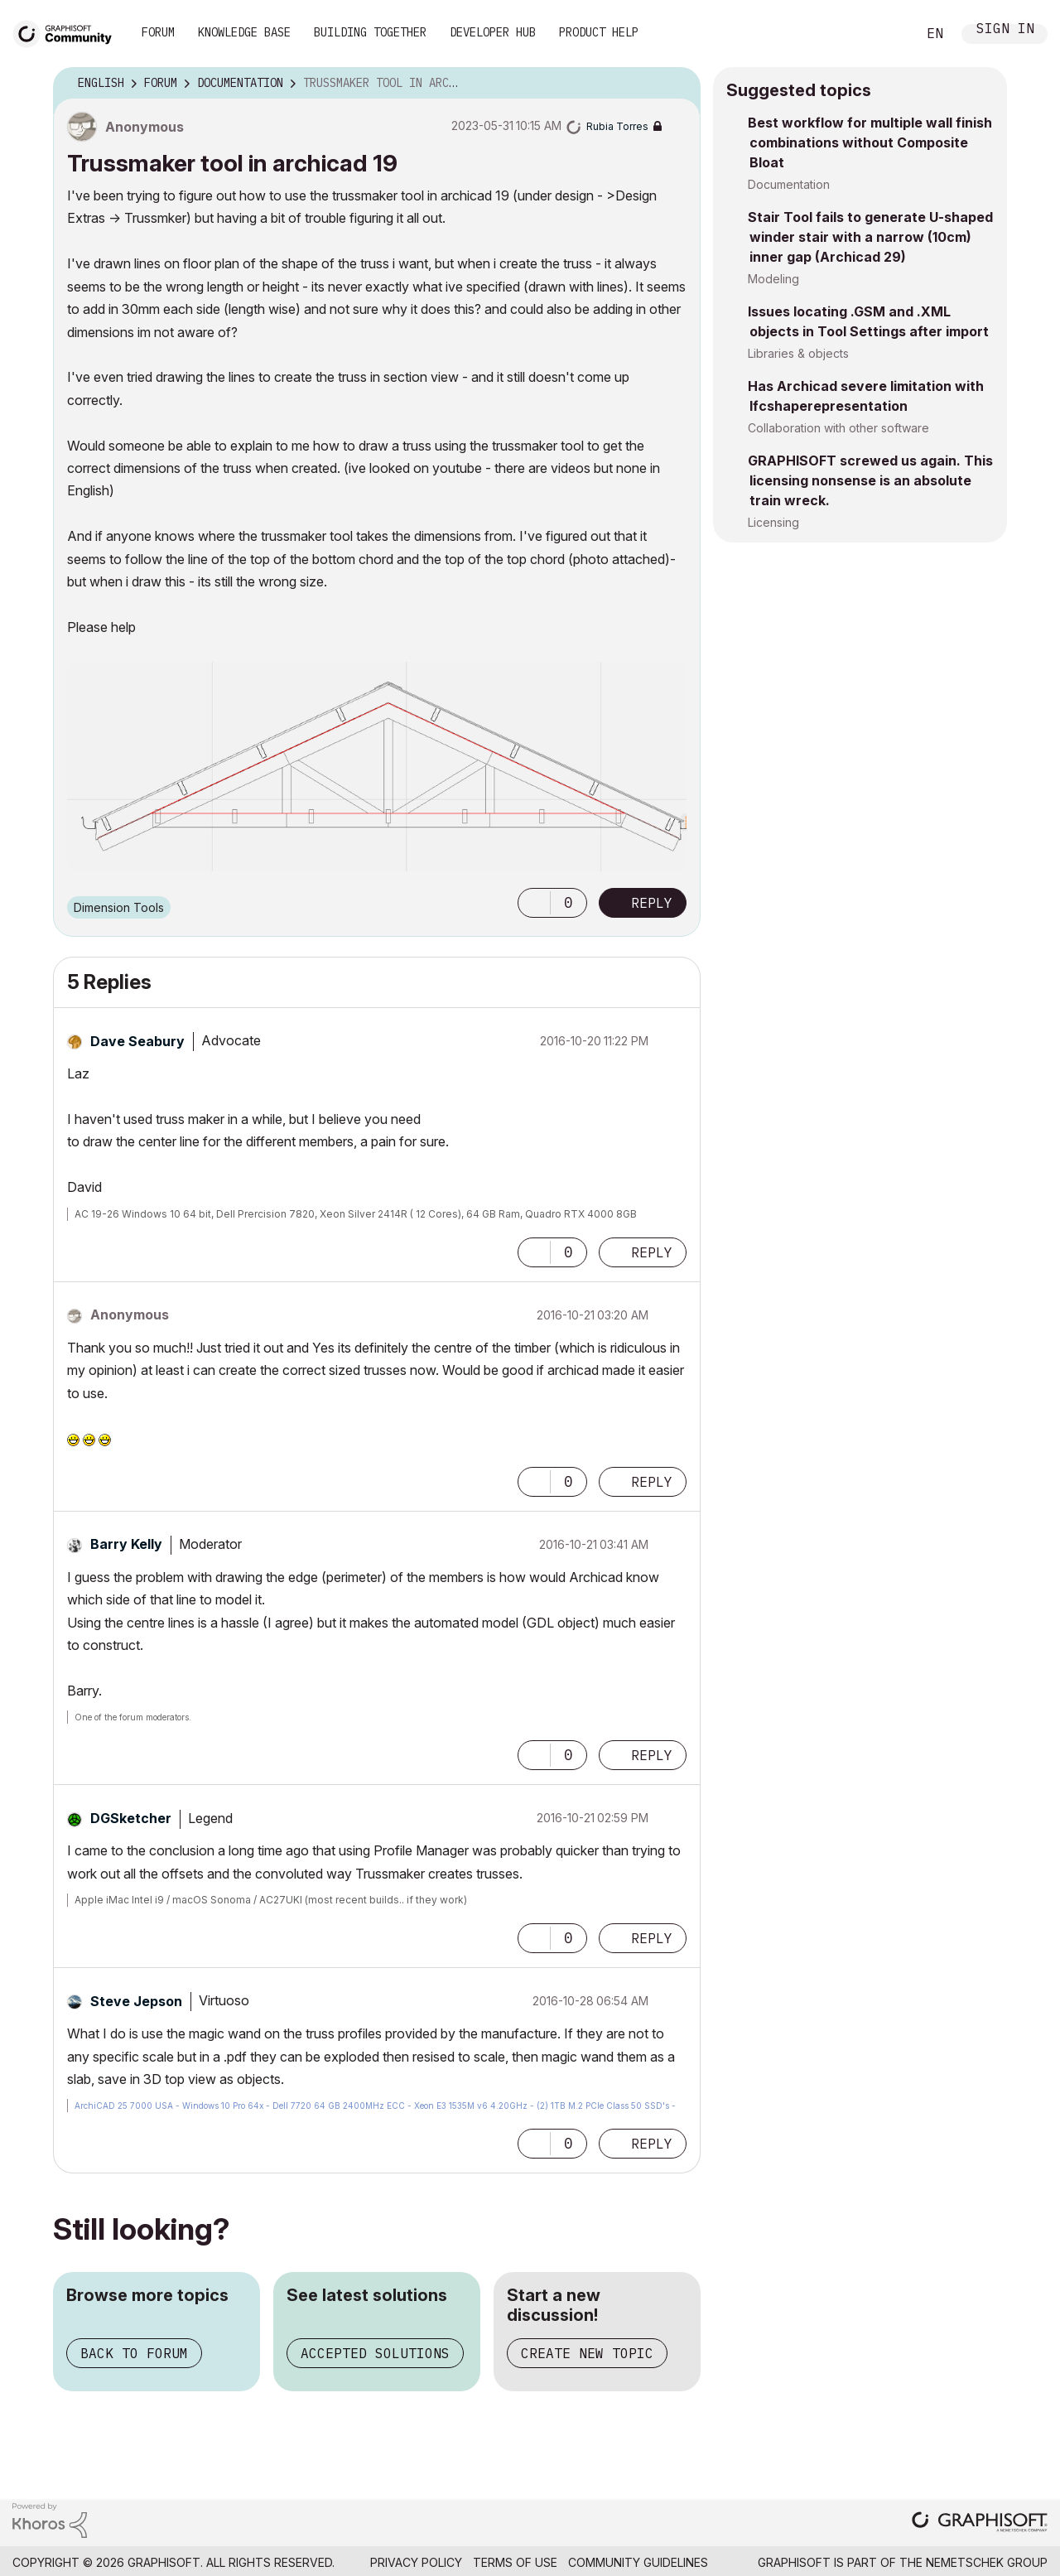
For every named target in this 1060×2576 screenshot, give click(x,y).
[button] (534, 903)
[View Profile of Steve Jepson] (136, 2001)
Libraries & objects (798, 353)
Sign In (1005, 30)
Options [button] (677, 83)
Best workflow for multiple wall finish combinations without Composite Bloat (870, 142)
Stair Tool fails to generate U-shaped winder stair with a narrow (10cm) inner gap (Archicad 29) (870, 237)
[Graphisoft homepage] (980, 2523)
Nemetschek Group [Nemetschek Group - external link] (987, 2562)
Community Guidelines (638, 2562)
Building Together (370, 32)
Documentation (789, 184)
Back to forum (134, 2353)
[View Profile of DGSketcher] (130, 1818)
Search (885, 34)
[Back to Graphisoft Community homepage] (67, 32)
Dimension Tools (119, 907)
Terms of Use (515, 2562)
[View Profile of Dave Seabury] (137, 1041)
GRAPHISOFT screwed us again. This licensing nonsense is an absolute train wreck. (870, 480)
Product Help (598, 32)
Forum (158, 32)
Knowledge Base (244, 32)
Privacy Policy (416, 2562)
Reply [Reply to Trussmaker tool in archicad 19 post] (651, 903)
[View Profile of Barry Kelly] (126, 1544)
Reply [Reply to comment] (651, 1252)
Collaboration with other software (838, 428)
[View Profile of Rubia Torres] (617, 126)
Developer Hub (493, 32)
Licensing (773, 522)
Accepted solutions (375, 2353)
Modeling (773, 279)
